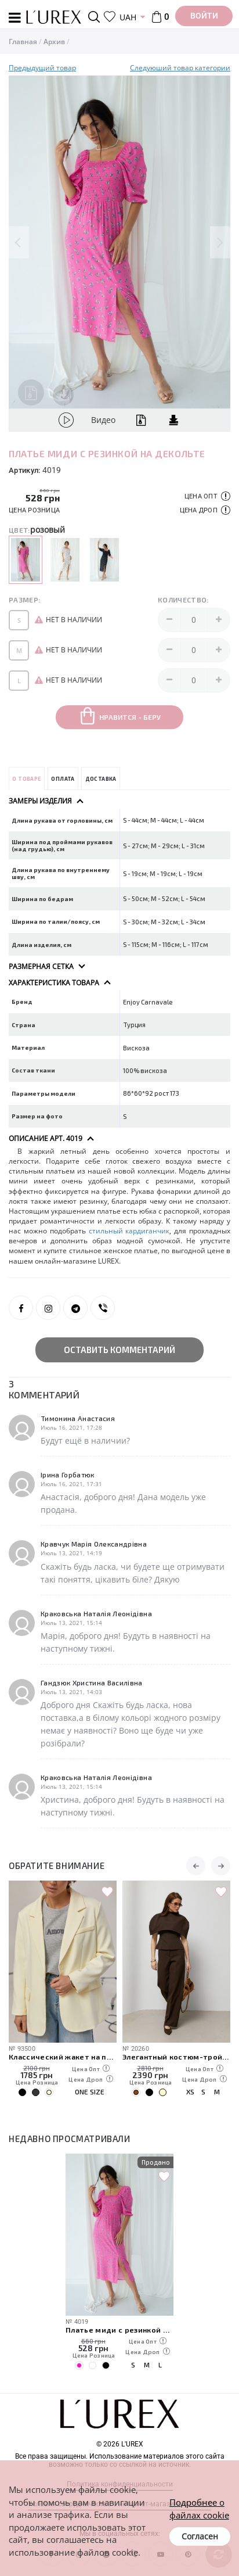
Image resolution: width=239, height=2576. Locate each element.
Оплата (62, 779)
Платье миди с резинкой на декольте (119, 2329)
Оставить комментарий (119, 1349)
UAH (127, 17)
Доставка (101, 779)
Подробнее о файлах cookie (199, 2508)
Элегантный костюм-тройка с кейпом (176, 2056)
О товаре (26, 779)
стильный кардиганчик (129, 1231)
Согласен (200, 2536)
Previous (19, 242)
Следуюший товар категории (180, 68)
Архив (54, 41)
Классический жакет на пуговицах (63, 2056)
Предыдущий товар (42, 68)
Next (220, 242)
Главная (23, 41)
